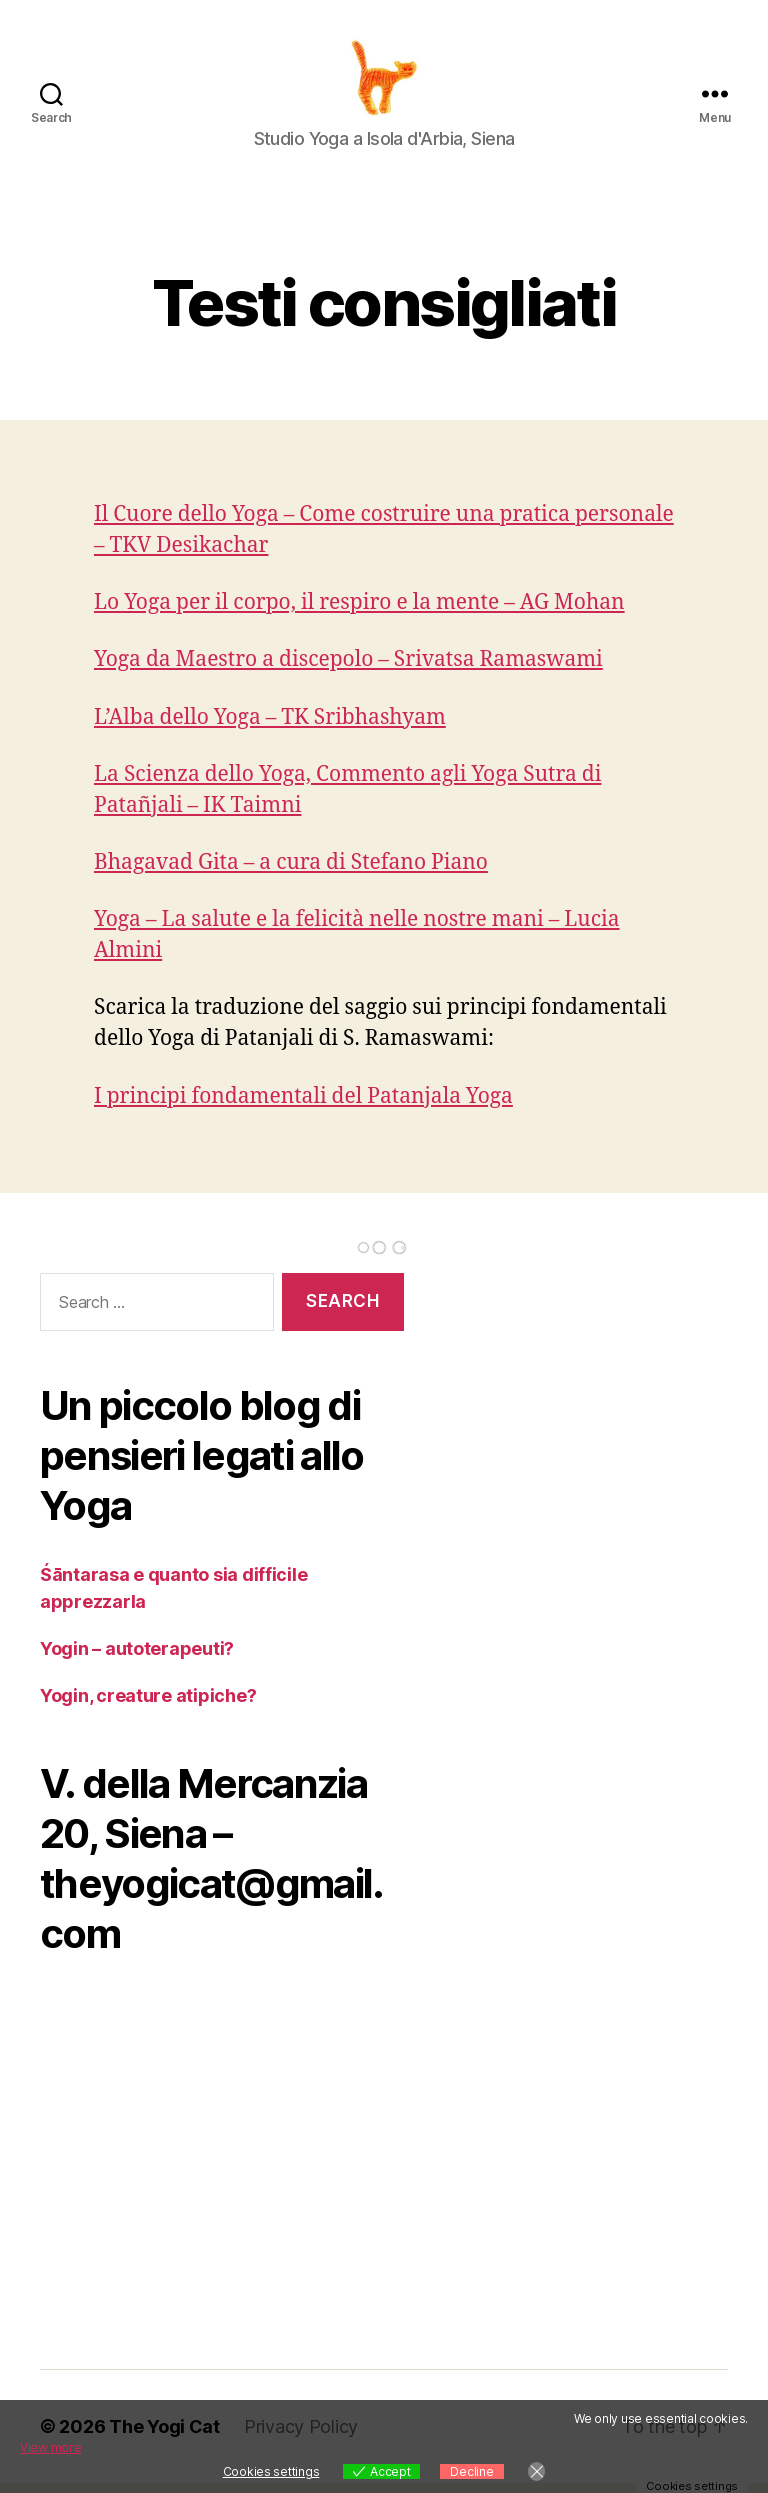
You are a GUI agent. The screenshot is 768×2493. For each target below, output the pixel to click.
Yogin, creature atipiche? (148, 1705)
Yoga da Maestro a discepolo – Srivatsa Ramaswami (348, 669)
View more (51, 2447)
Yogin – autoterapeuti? (137, 1658)
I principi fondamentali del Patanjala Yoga (303, 1106)
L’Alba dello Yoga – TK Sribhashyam (270, 727)
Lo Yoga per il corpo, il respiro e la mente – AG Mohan (359, 612)
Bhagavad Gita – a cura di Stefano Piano (291, 872)
